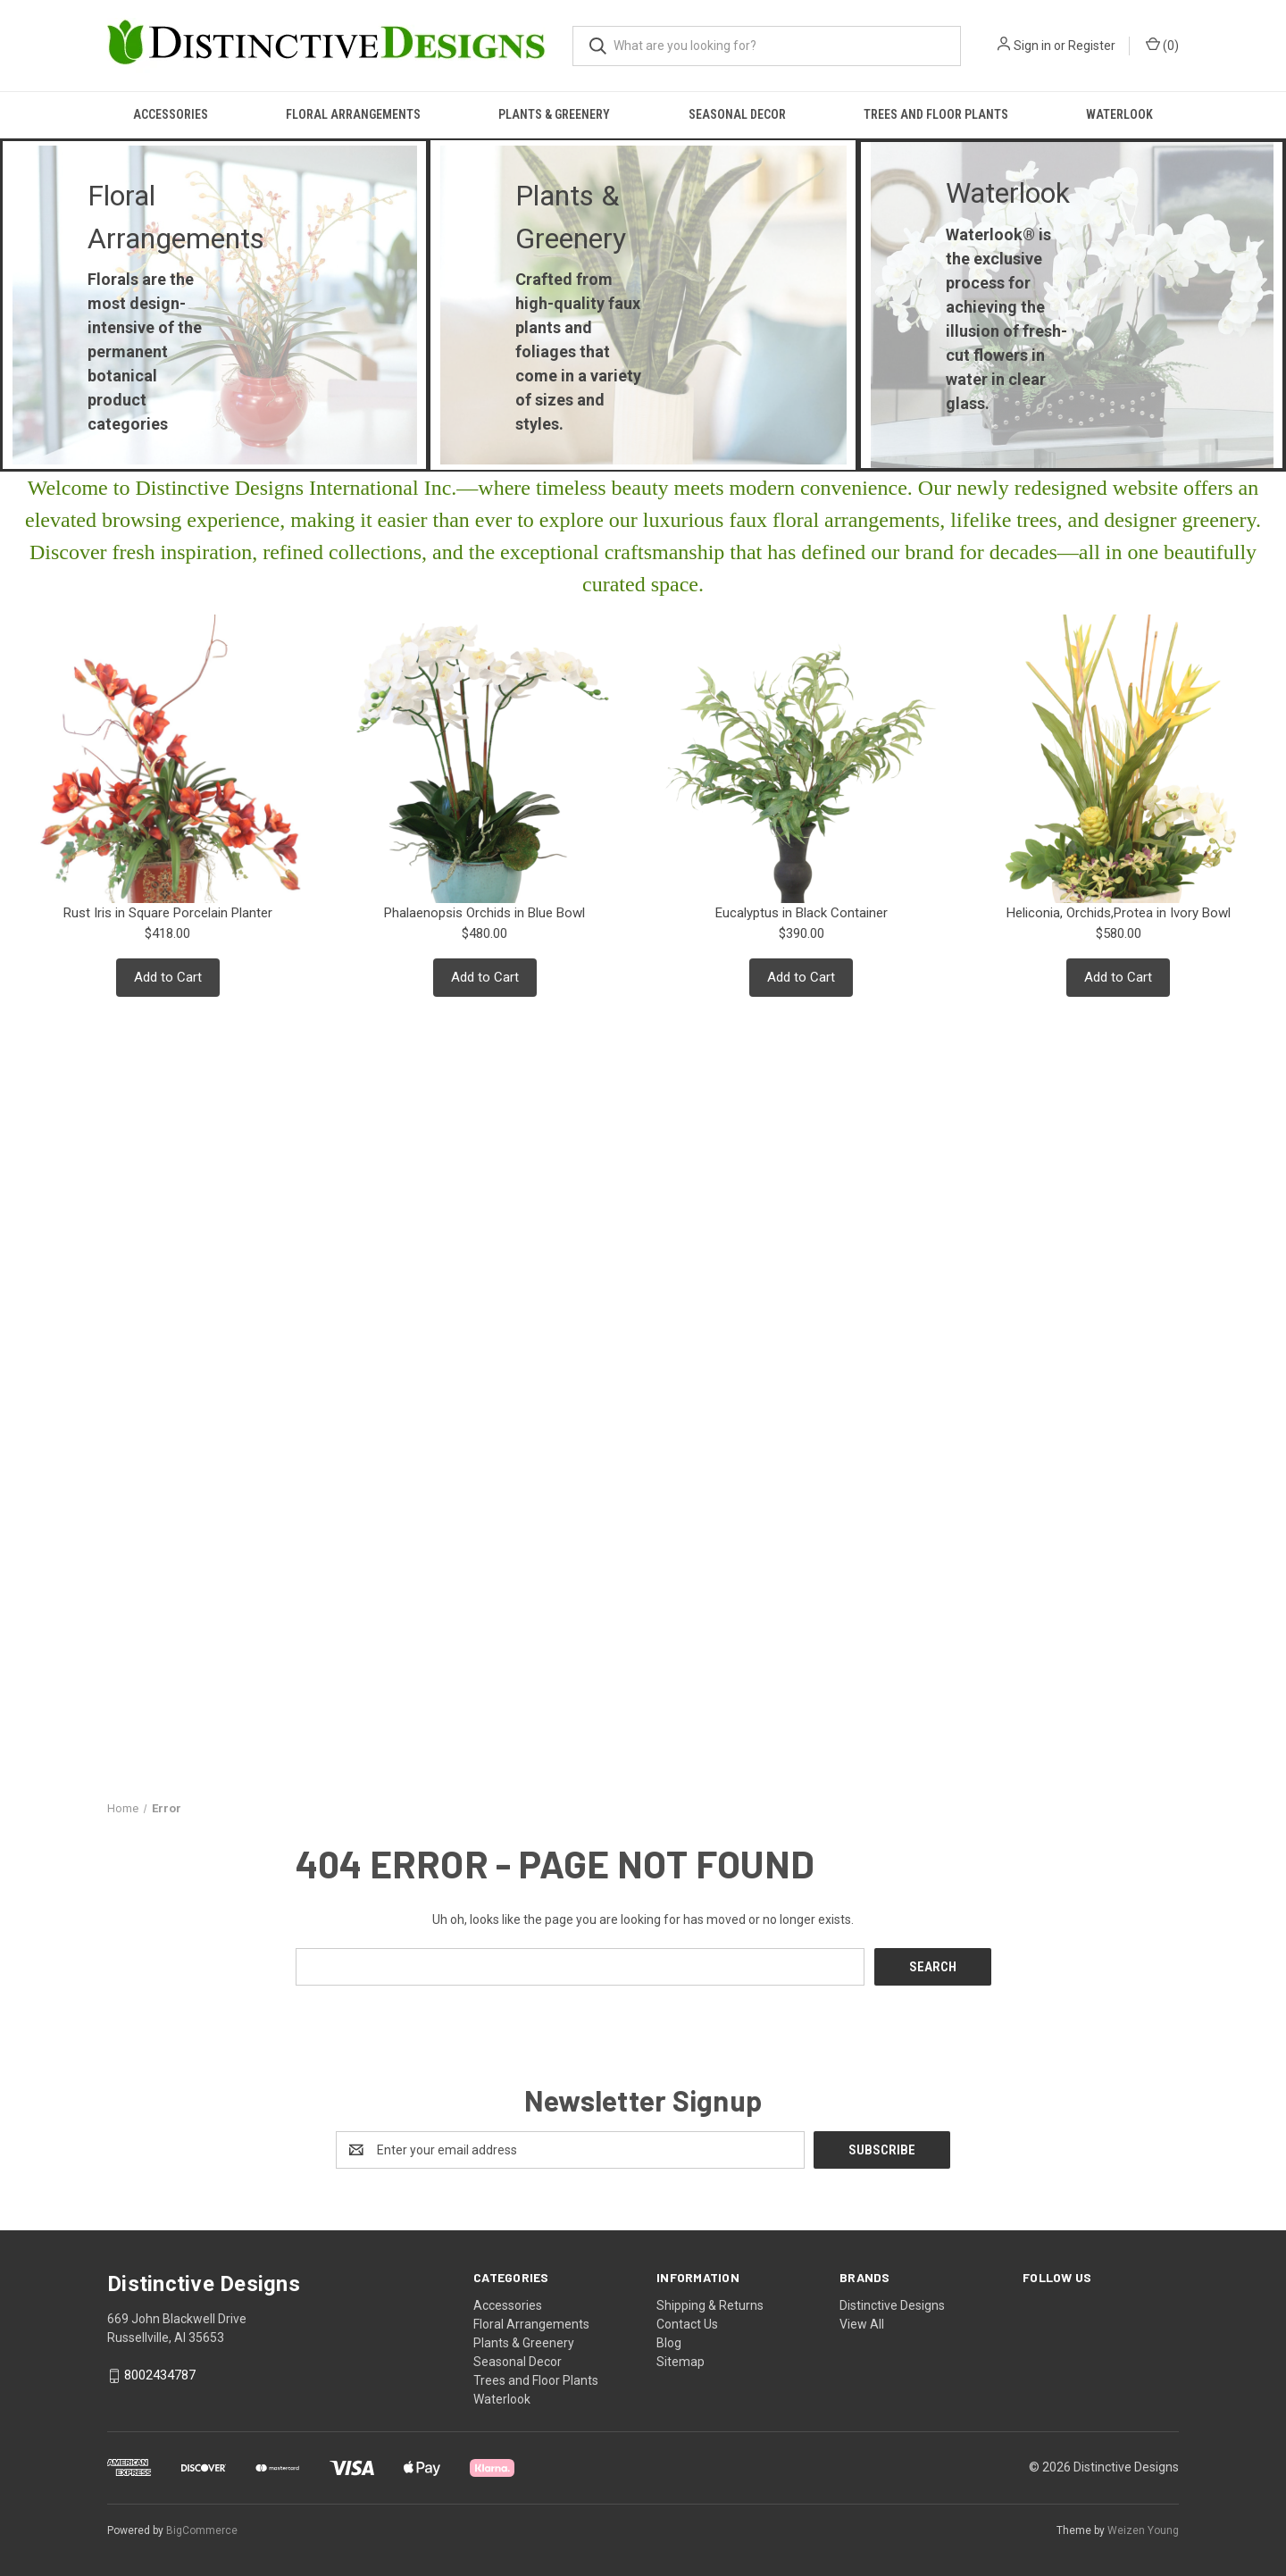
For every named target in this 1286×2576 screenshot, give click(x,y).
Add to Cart (168, 977)
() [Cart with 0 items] (1162, 45)
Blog (668, 2343)
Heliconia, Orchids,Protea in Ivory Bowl (1118, 913)
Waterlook (1119, 114)
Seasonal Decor (737, 114)
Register (1091, 45)
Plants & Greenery (554, 114)
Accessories (170, 114)
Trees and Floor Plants (936, 114)
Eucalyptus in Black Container (801, 913)
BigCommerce (202, 2530)
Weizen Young (1143, 2530)
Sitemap (680, 2361)
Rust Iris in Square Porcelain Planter (167, 913)
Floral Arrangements (353, 114)
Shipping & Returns (710, 2305)
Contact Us (687, 2324)
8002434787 (160, 2375)
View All (861, 2324)
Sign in (1032, 45)
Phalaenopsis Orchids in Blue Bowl (484, 913)
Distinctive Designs (892, 2305)
